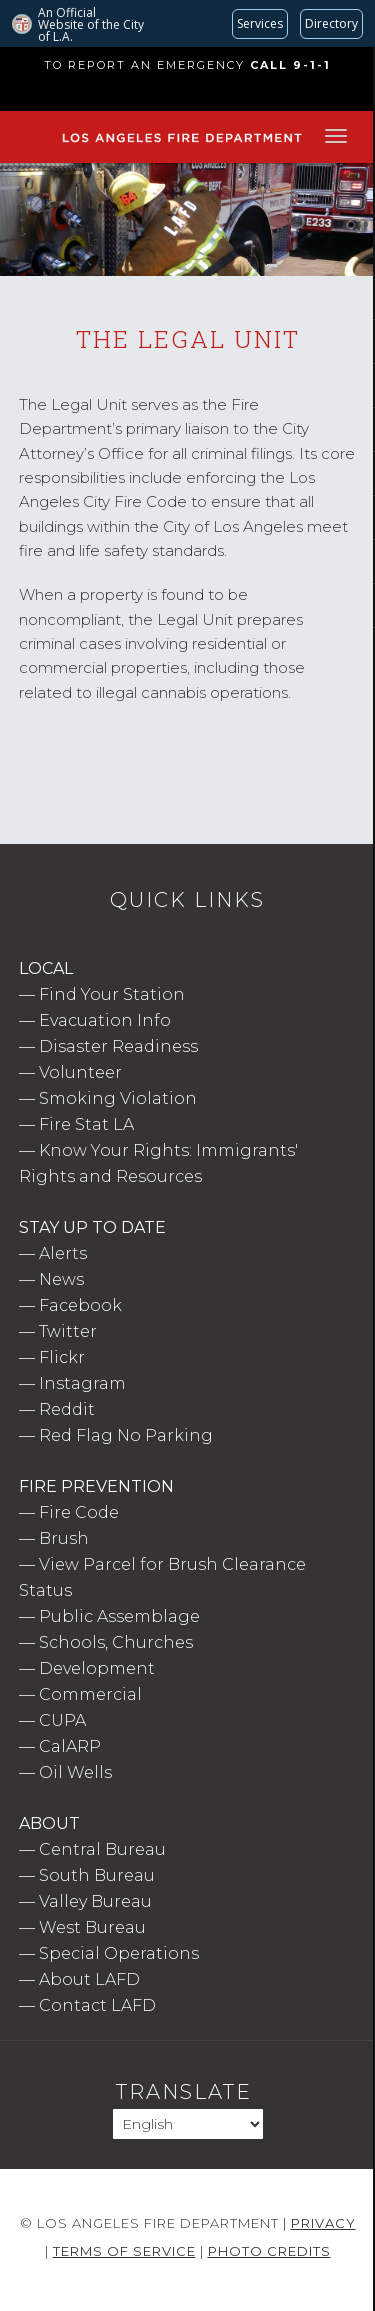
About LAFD (89, 1979)
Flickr (62, 1357)
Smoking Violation (118, 1098)
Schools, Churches (116, 1642)
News (61, 1279)
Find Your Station (112, 994)
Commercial (90, 1694)
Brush (64, 1538)
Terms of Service (124, 2251)
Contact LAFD (97, 2005)
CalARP (70, 1746)
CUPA (62, 1720)
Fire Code (79, 1512)
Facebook (80, 1305)
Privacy (323, 2223)
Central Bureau (102, 1849)
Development (97, 1668)
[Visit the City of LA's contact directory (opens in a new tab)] (331, 24)
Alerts (63, 1253)
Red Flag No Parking (126, 1435)
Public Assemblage (119, 1616)
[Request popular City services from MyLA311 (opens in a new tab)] (260, 24)
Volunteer (80, 1072)
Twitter (68, 1331)
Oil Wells (75, 1772)
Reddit (67, 1409)
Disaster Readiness (118, 1046)
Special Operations (119, 1953)
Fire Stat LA (86, 1124)
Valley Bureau (95, 1901)
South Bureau (97, 1875)
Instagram (82, 1383)
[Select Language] (188, 2124)
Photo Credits (269, 2251)
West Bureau (92, 1927)
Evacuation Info (105, 1020)
